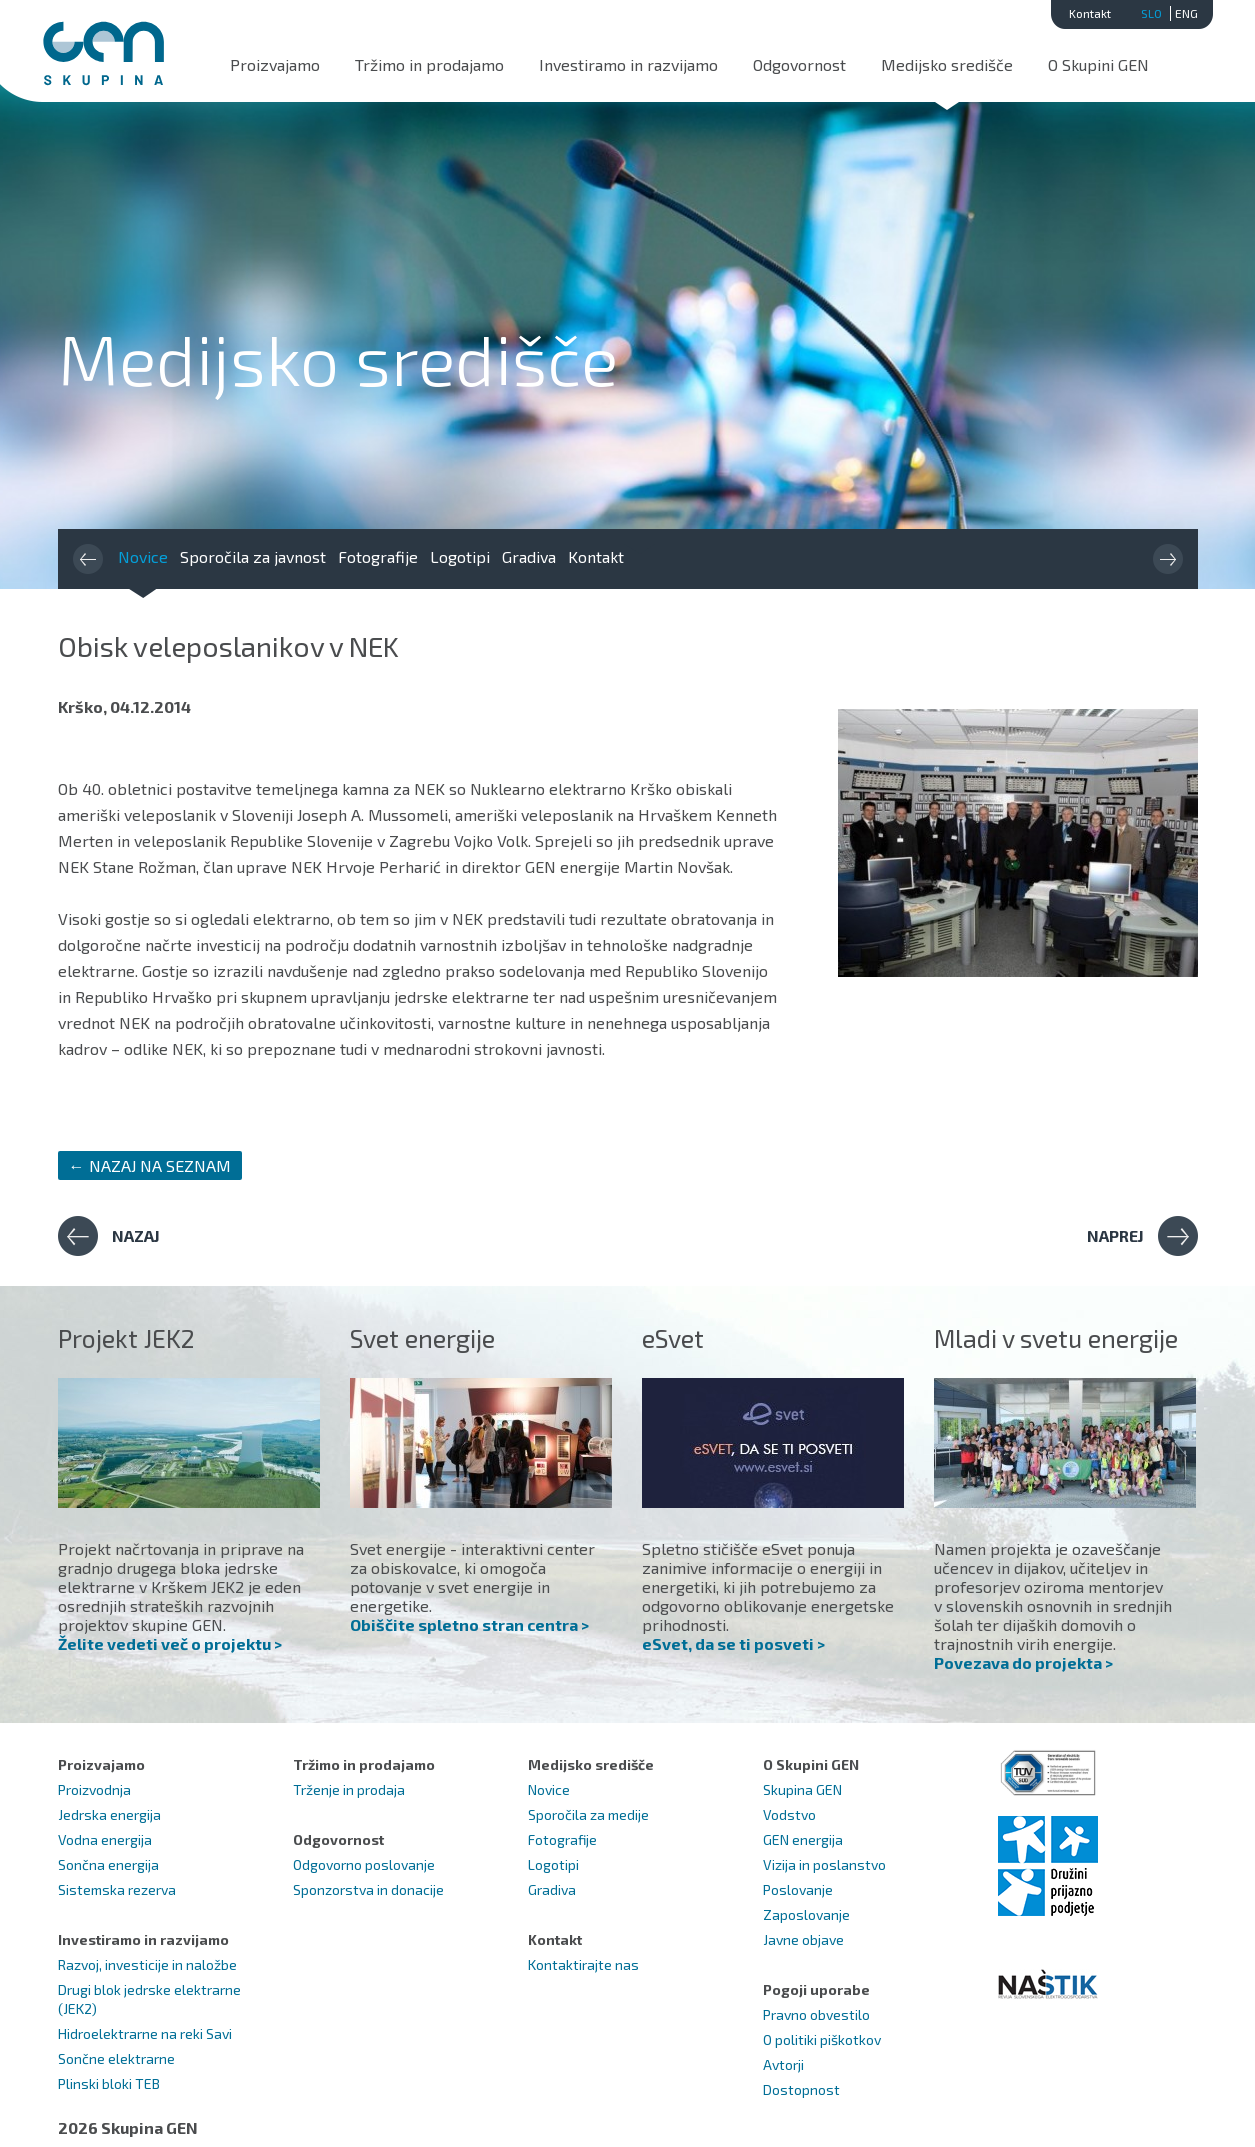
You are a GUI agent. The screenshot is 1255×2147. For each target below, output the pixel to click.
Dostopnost (801, 2089)
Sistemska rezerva (117, 1889)
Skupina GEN (802, 1789)
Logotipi (460, 556)
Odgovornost (799, 64)
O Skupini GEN (1098, 64)
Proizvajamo (275, 64)
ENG (1186, 13)
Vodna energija (105, 1839)
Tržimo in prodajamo (429, 64)
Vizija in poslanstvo (824, 1864)
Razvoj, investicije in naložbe (147, 1964)
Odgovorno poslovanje (364, 1864)
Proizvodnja (94, 1789)
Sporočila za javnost (253, 556)
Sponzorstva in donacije (368, 1889)
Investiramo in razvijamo (628, 64)
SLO (1151, 13)
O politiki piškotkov (822, 2039)
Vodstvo (789, 1814)
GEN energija (803, 1839)
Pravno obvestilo (816, 2014)
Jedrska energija (109, 1814)
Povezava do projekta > (1023, 1662)
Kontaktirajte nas (583, 1964)
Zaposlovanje (806, 1914)
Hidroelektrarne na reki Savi (145, 2033)
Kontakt (1090, 13)
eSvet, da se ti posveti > (733, 1643)
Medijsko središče (947, 64)
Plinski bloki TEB (109, 2083)
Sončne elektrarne (116, 2058)
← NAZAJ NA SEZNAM (150, 1165)
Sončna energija (108, 1864)
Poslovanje (798, 1889)
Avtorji (783, 2064)
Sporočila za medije (588, 1814)
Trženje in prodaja (349, 1789)
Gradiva (529, 556)
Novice (143, 556)
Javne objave (803, 1939)
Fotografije (378, 556)
